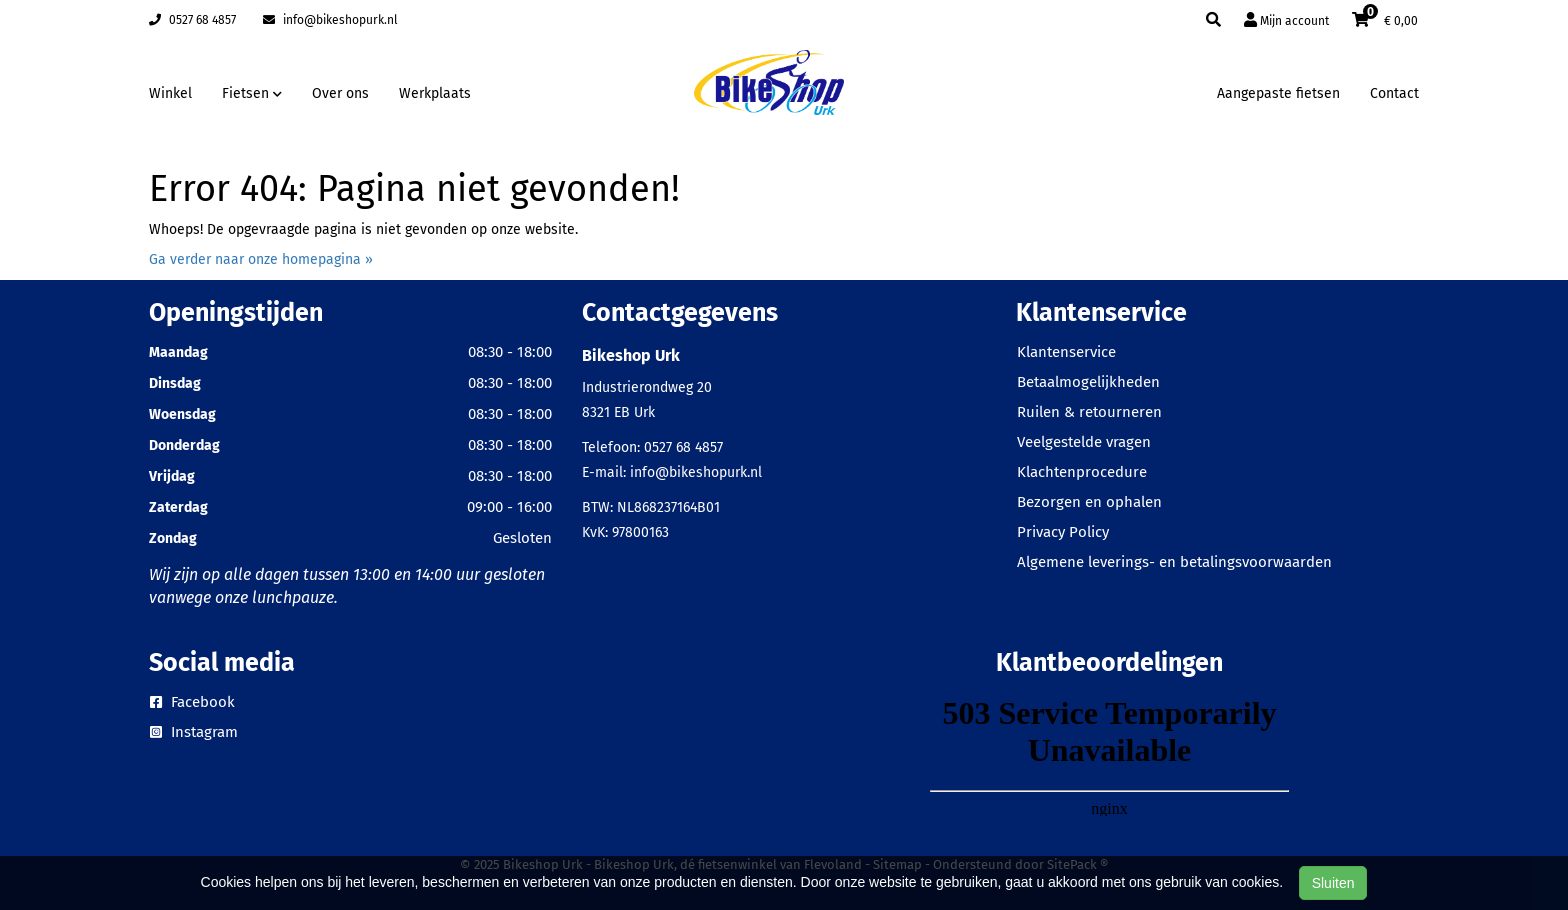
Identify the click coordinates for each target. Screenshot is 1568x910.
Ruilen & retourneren (1089, 412)
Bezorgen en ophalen (1089, 502)
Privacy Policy (1063, 532)
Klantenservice (1066, 352)
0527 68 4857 (192, 20)
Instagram (194, 732)
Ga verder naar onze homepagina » (261, 259)
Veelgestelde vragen (1084, 442)
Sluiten (1333, 883)
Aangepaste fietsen (1278, 93)
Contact (1394, 93)
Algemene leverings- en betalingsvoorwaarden (1174, 562)
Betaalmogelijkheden (1088, 382)
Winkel (170, 93)
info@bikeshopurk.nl (330, 20)
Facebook (192, 702)
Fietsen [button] (252, 93)
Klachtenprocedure (1082, 472)
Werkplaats (435, 93)
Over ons (340, 93)
